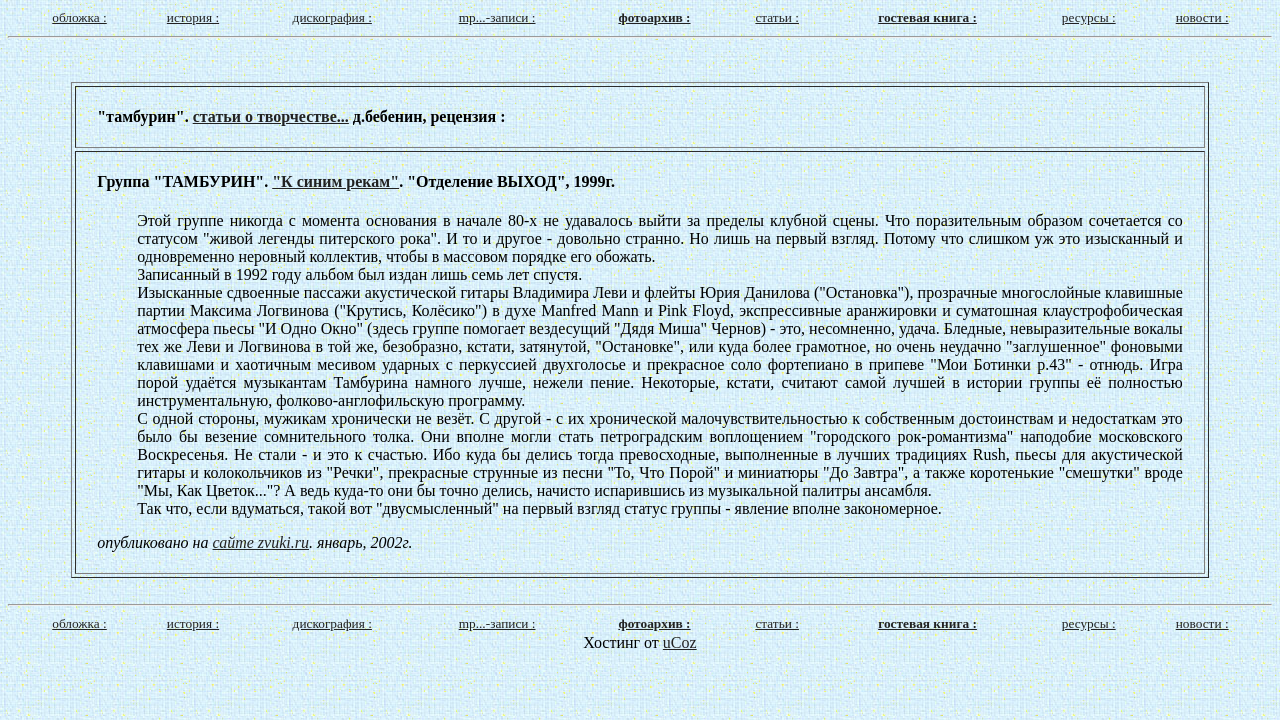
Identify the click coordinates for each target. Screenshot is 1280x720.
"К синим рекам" (335, 181)
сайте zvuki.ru (261, 542)
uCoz (680, 642)
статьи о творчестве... (271, 116)
